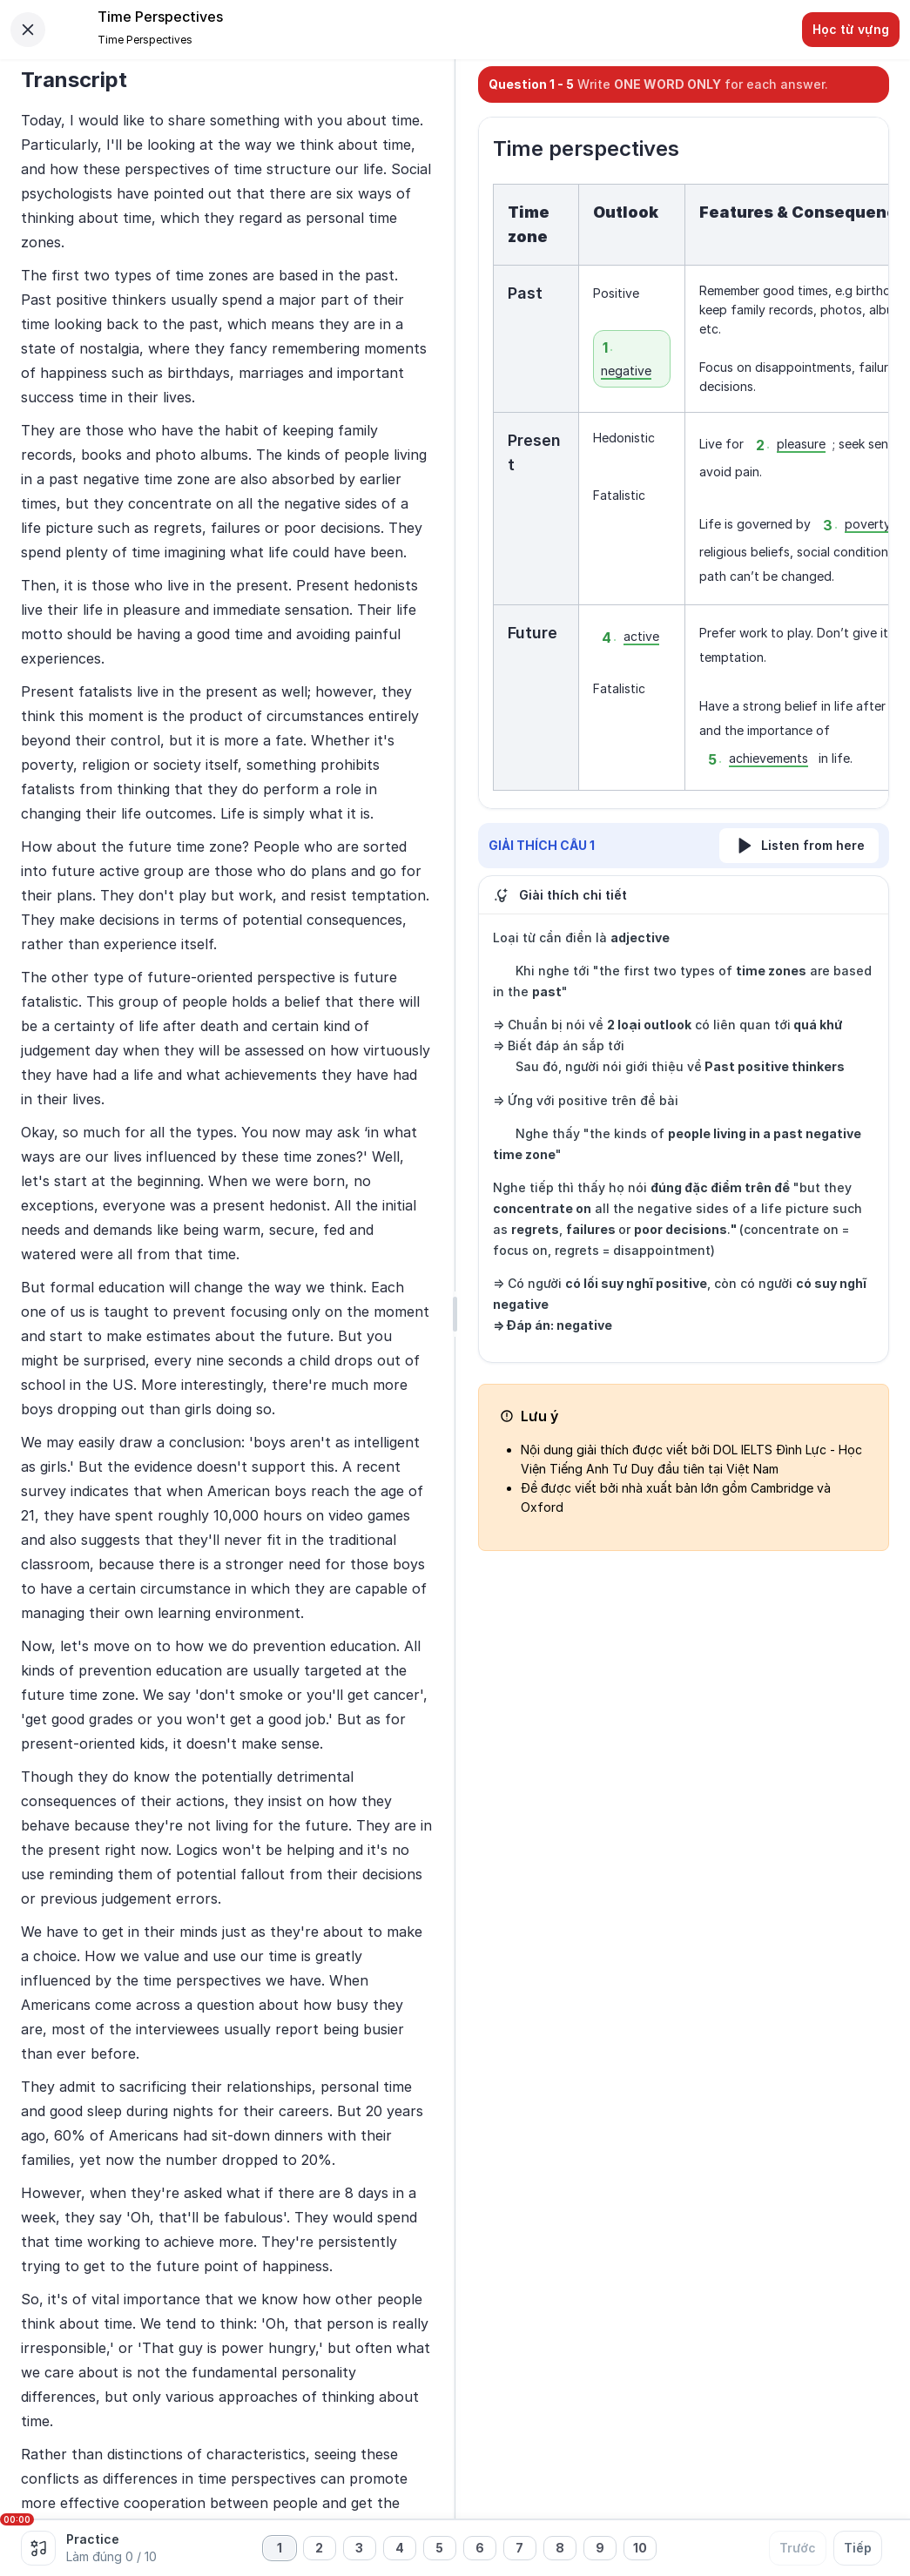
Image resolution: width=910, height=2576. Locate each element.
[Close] (27, 29)
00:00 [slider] (16, 2519)
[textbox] (683, 487)
